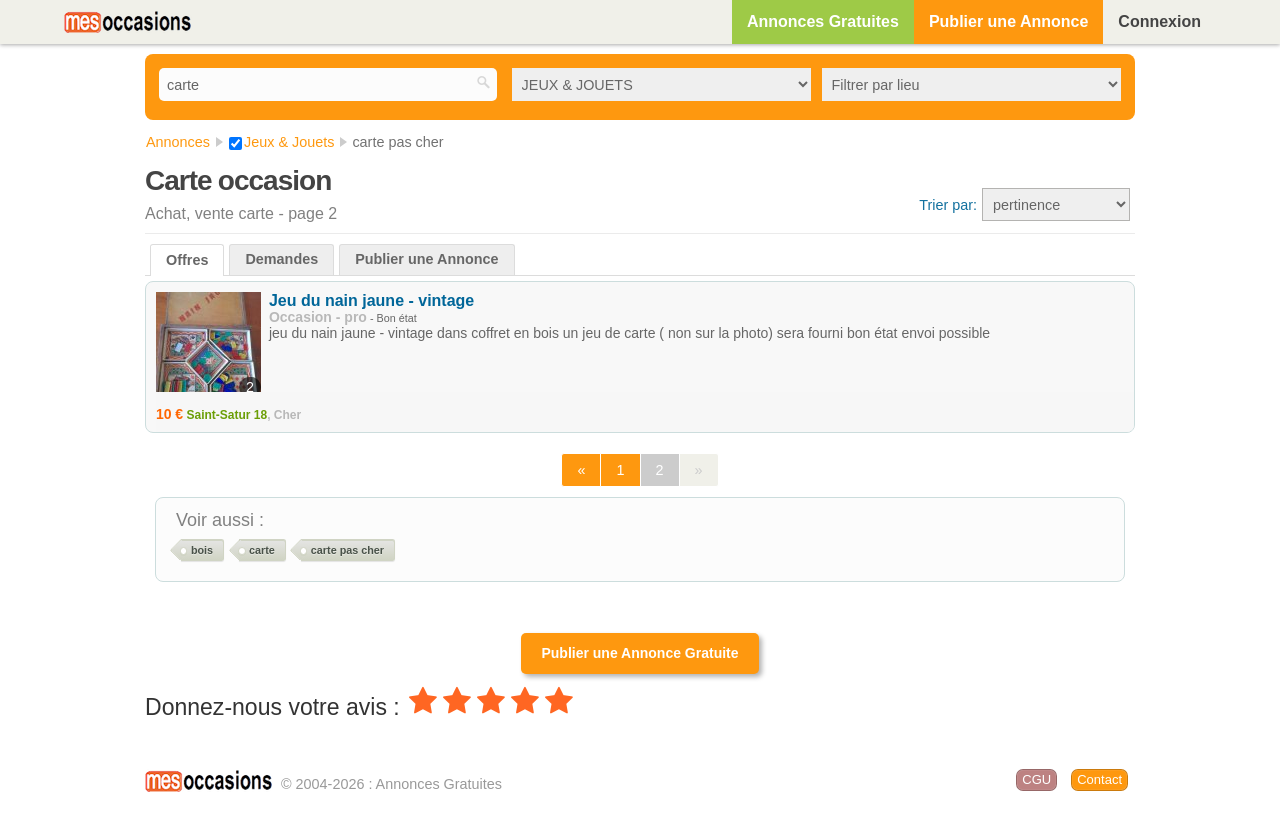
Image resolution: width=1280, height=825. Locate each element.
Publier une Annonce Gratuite (639, 653)
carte (262, 550)
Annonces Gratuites (823, 21)
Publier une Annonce (1008, 21)
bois (202, 550)
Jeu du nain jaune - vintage (371, 300)
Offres (187, 260)
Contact (1099, 779)
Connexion (1159, 21)
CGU (1036, 779)
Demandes (281, 259)
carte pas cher (347, 550)
